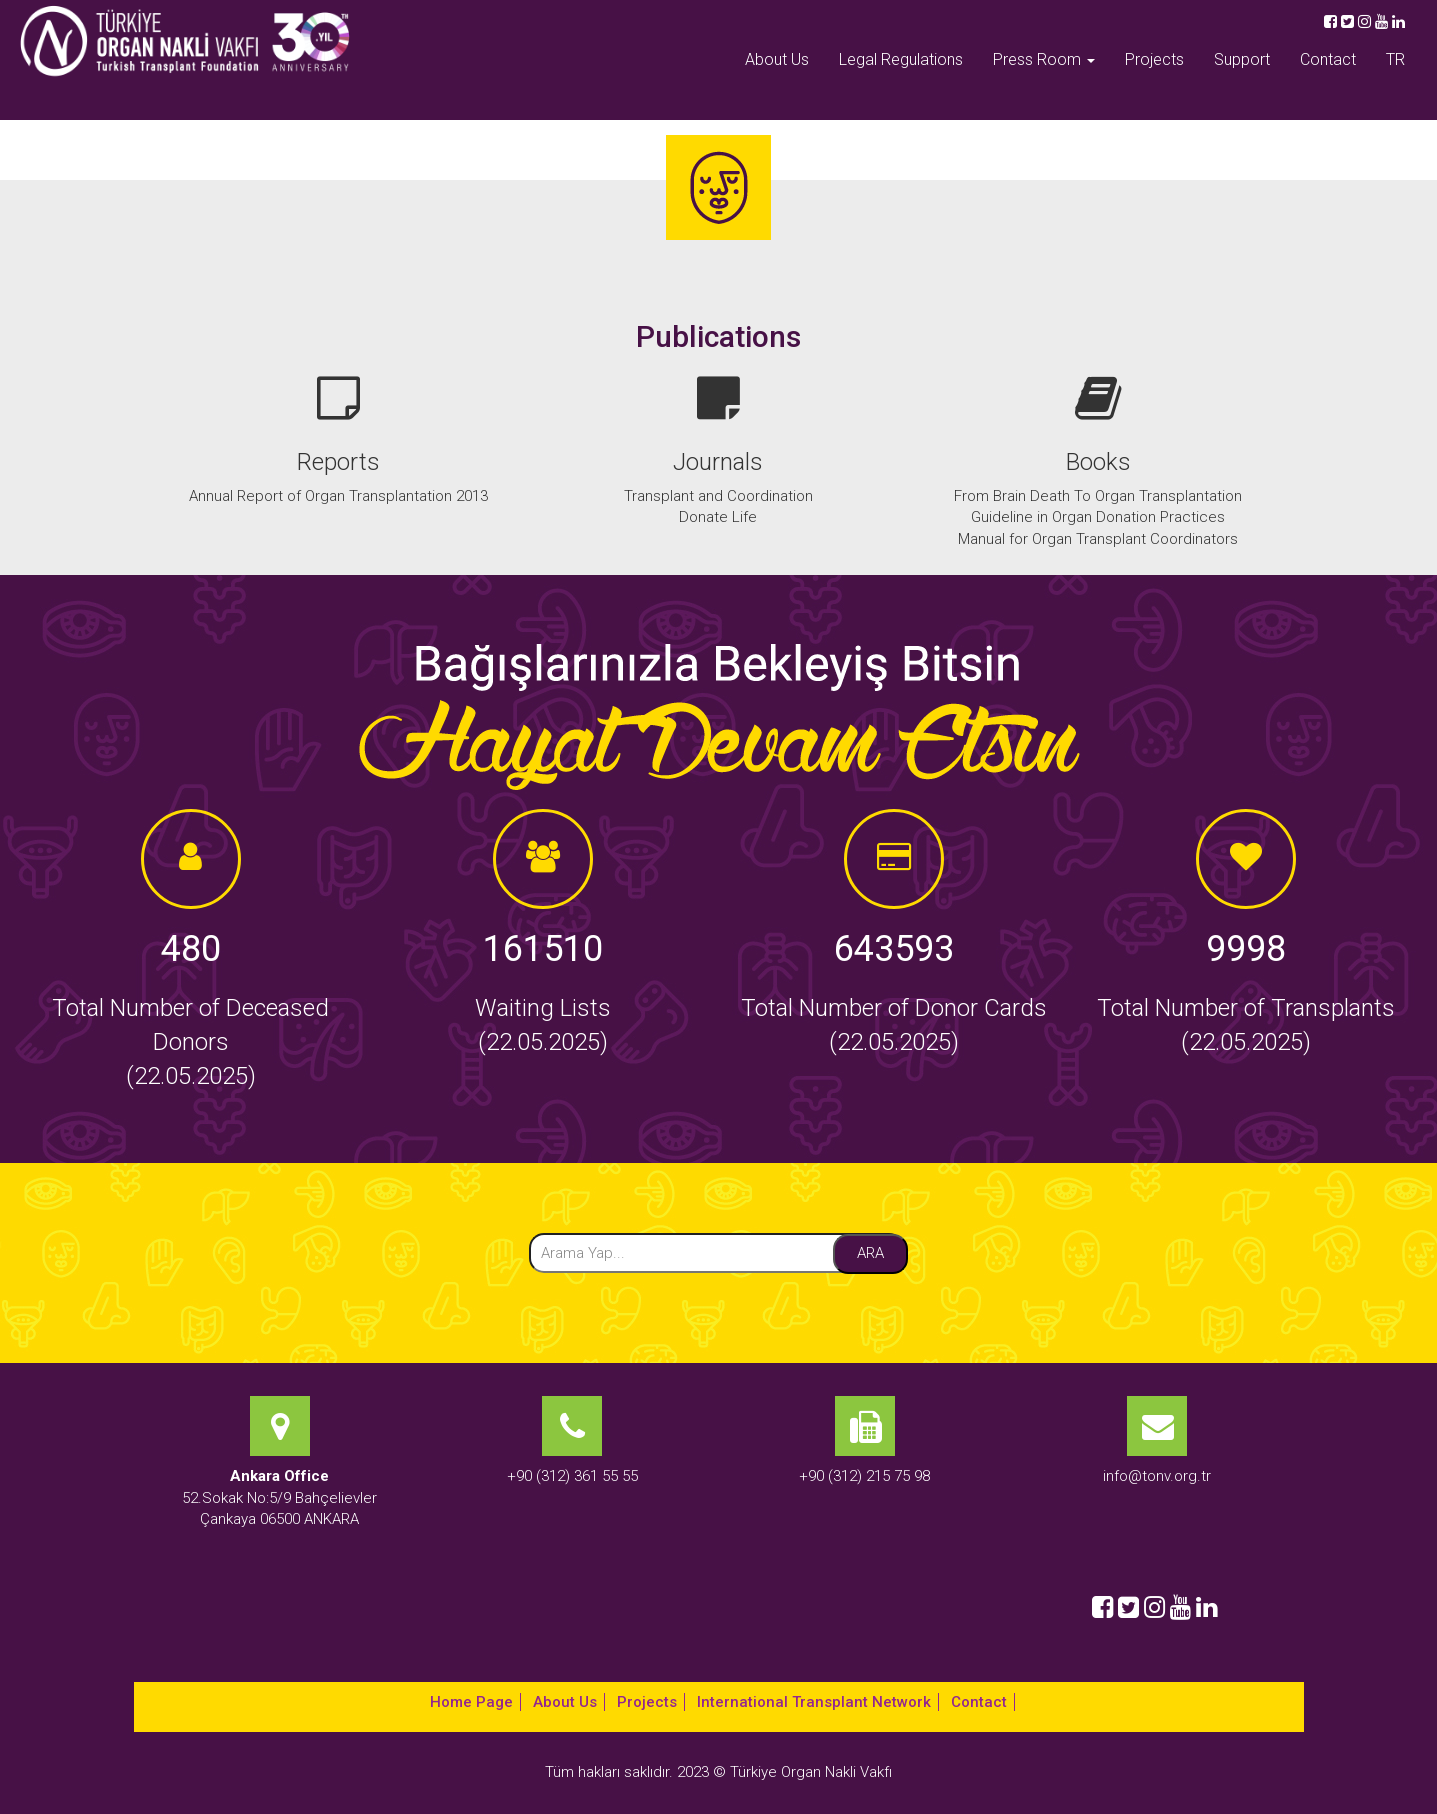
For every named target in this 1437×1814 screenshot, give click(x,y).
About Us (777, 59)
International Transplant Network (814, 1702)
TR (1395, 59)
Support (1242, 59)
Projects (1154, 59)
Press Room (1044, 59)
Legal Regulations (901, 59)
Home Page (471, 1702)
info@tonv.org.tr (1157, 1476)
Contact (1328, 59)
